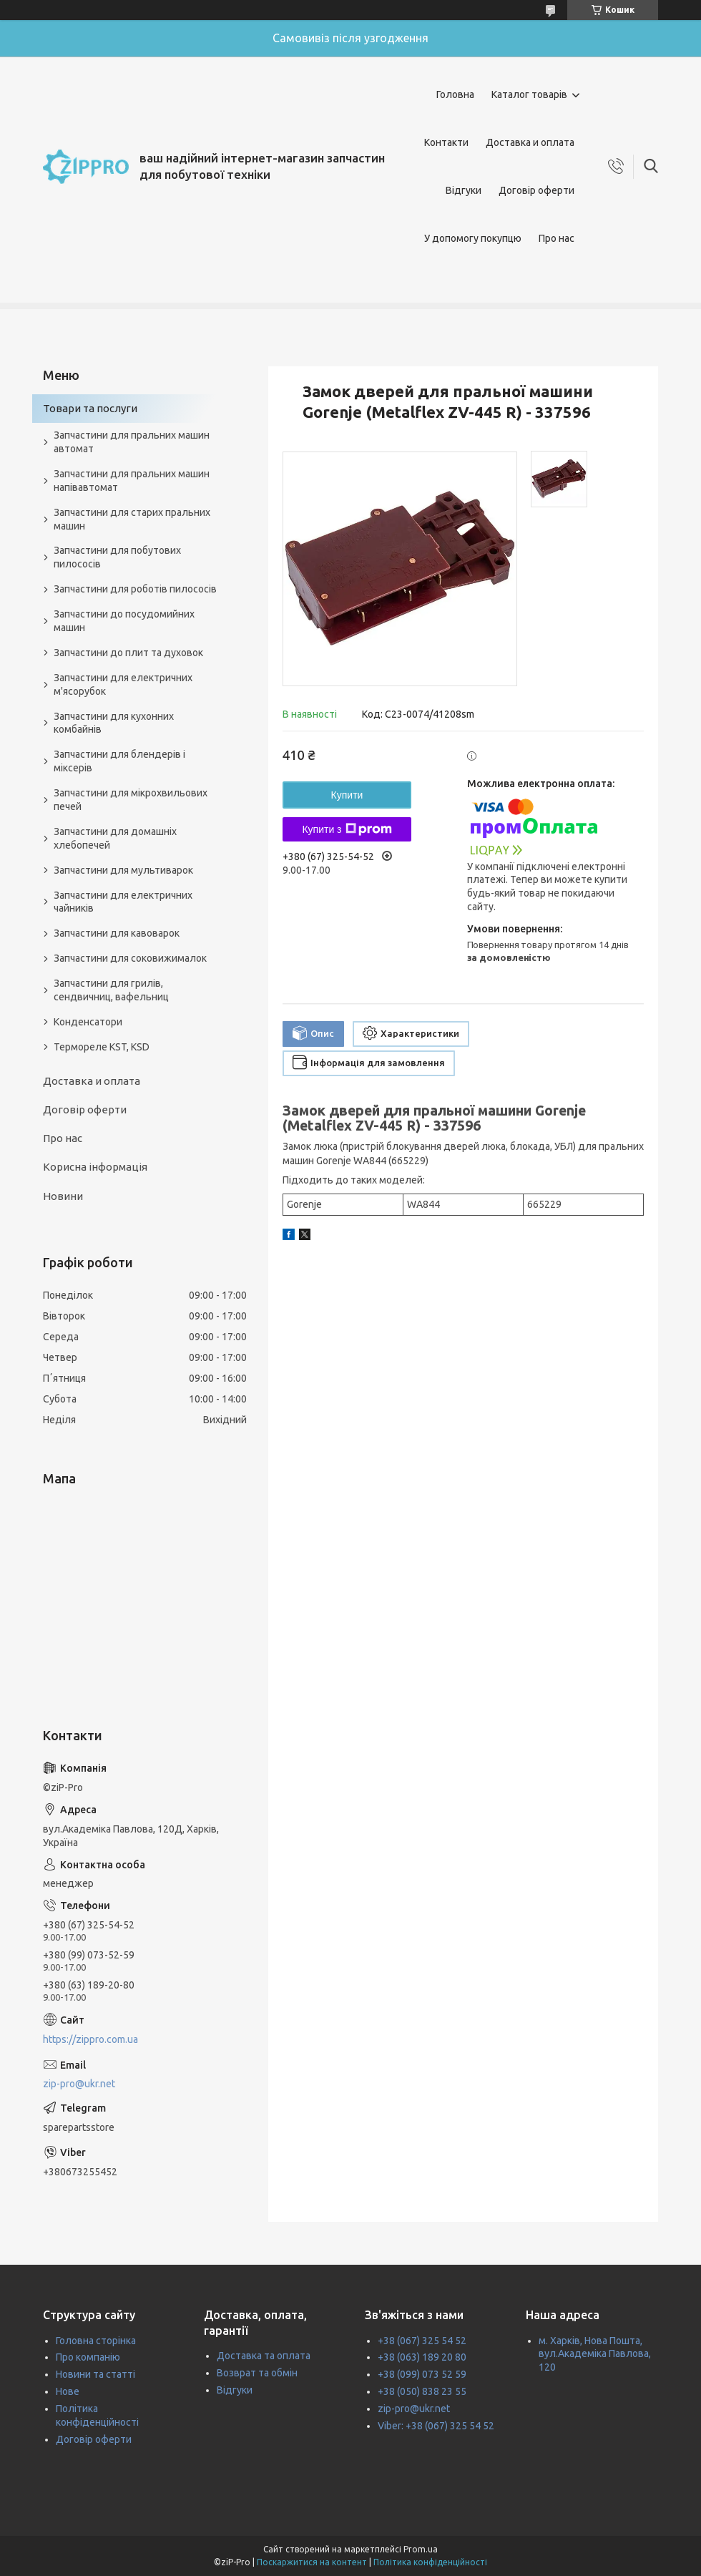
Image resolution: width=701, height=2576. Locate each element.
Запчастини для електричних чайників (123, 901)
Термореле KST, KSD (101, 1047)
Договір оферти (536, 190)
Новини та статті (95, 2374)
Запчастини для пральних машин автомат (132, 441)
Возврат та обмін (257, 2373)
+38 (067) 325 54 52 (422, 2340)
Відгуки (463, 190)
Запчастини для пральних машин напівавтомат (132, 480)
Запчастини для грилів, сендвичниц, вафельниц (111, 989)
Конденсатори (88, 1022)
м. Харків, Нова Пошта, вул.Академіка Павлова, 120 (595, 2354)
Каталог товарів (529, 94)
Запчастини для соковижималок (130, 958)
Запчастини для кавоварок (117, 933)
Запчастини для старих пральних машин (132, 519)
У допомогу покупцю (472, 238)
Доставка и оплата (530, 142)
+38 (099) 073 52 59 (422, 2374)
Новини (63, 1196)
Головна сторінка (96, 2340)
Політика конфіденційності (430, 2562)
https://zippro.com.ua (90, 2039)
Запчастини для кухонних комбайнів (114, 723)
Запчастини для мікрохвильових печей (130, 799)
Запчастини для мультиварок (123, 870)
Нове (67, 2391)
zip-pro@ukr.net (79, 2083)
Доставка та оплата (263, 2355)
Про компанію (88, 2357)
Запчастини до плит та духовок (128, 652)
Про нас (556, 238)
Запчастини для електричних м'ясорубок (123, 684)
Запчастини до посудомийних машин (124, 620)
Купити (347, 795)
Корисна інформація (95, 1167)
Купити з (346, 829)
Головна (455, 94)
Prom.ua (420, 2549)
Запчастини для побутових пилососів (117, 557)
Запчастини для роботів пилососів (135, 589)
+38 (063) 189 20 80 (422, 2357)
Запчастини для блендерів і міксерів (119, 761)
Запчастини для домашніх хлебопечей (115, 838)
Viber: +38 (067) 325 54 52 (436, 2425)
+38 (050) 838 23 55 (422, 2391)
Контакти (446, 142)
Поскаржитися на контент (312, 2562)
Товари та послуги (90, 408)
